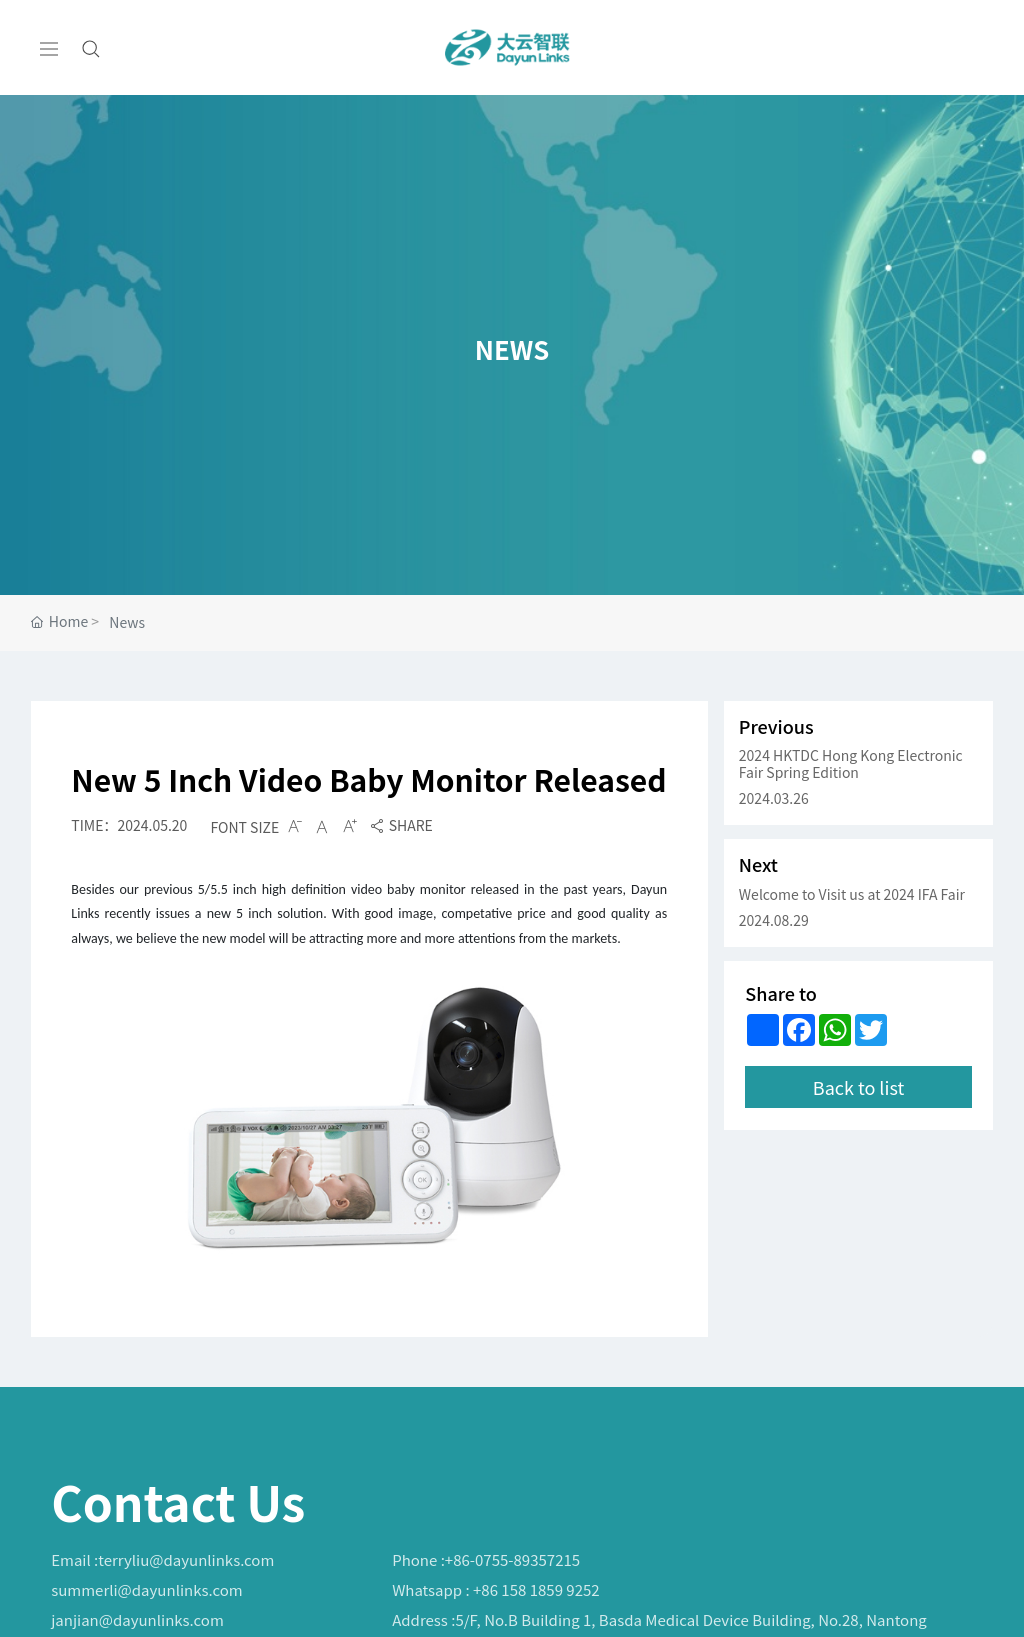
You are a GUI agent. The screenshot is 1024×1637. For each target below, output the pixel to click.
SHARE (401, 825)
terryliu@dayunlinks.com (186, 1559)
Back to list (858, 1113)
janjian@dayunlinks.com (137, 1619)
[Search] (91, 47)
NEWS (512, 345)
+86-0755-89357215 (512, 1559)
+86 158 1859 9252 (536, 1589)
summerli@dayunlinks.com (146, 1589)
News (127, 622)
